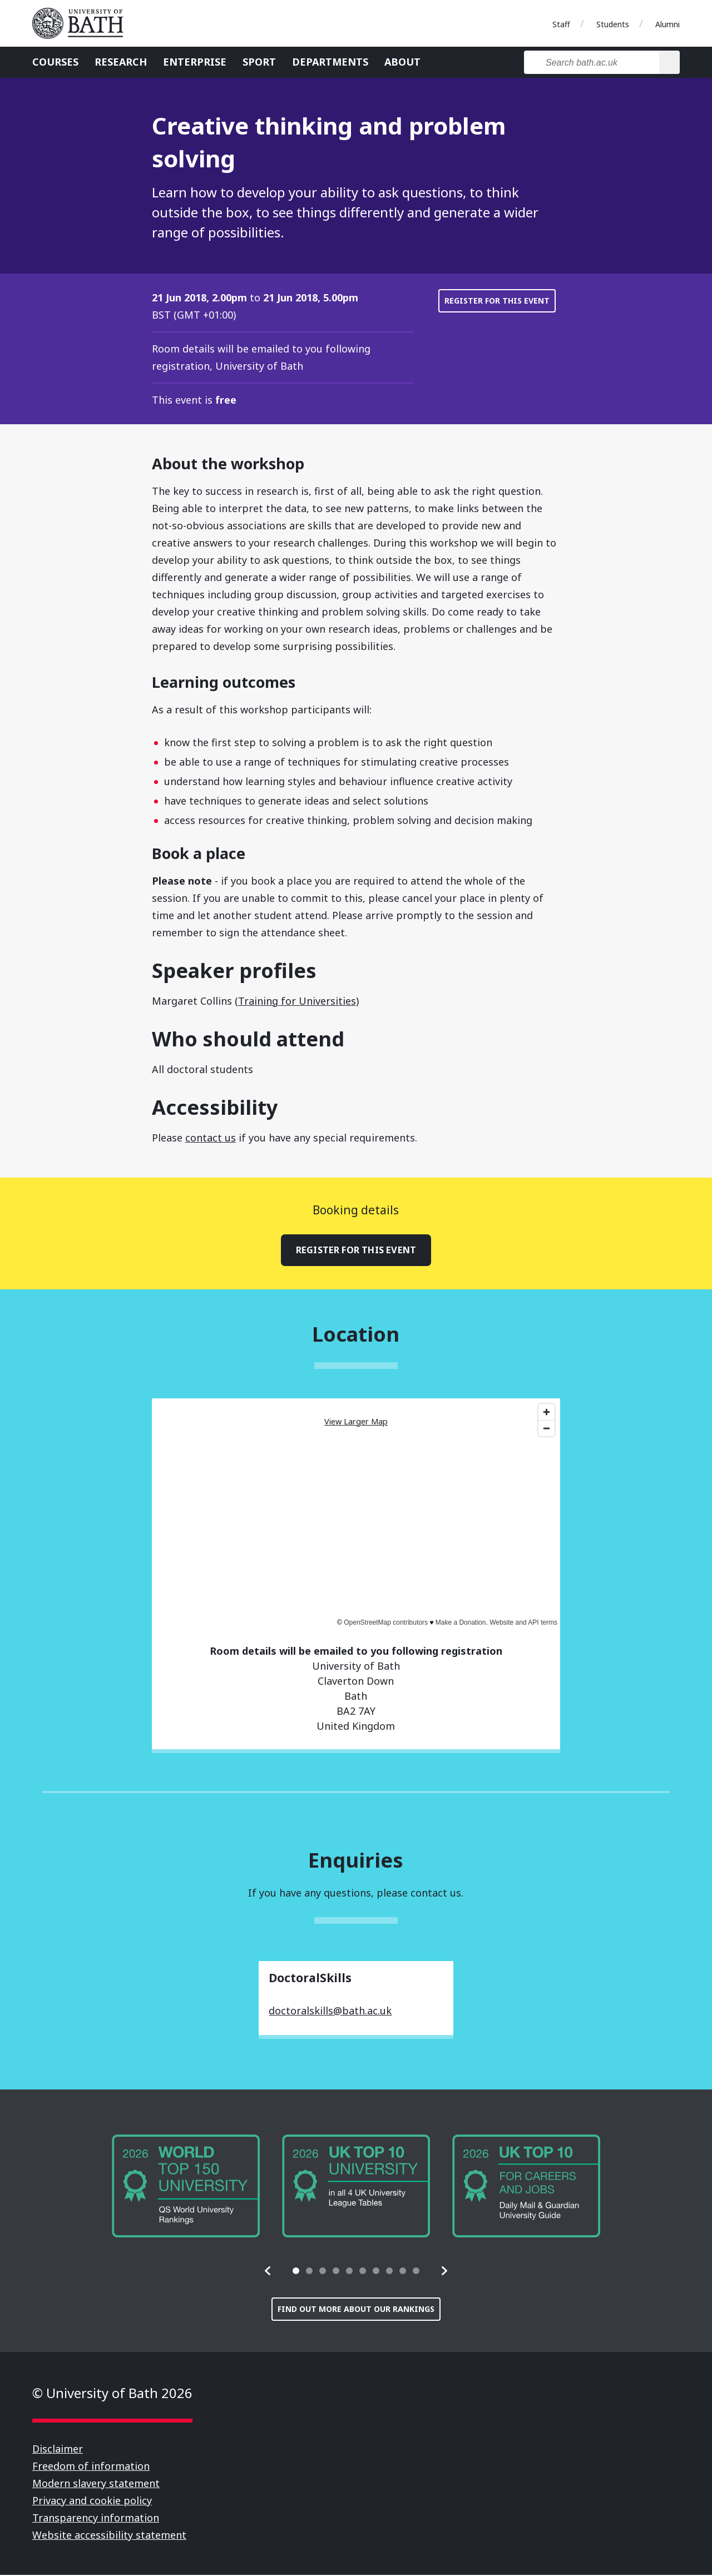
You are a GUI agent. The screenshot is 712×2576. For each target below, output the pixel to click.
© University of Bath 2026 (112, 2394)
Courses (55, 61)
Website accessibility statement (109, 2536)
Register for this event (497, 300)
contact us (210, 1137)
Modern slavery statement (96, 2484)
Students (612, 24)
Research (121, 61)
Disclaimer (57, 2449)
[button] (268, 2272)
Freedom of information (91, 2467)
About (402, 61)
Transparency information (95, 2518)
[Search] (669, 62)
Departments (330, 61)
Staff (561, 24)
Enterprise (194, 61)
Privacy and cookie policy (92, 2501)
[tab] (296, 2272)
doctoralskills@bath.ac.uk (330, 2011)
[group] (186, 2187)
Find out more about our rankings (356, 2310)
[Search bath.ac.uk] (591, 62)
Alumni (667, 24)
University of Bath (82, 23)
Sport (259, 61)
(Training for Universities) (297, 1000)
